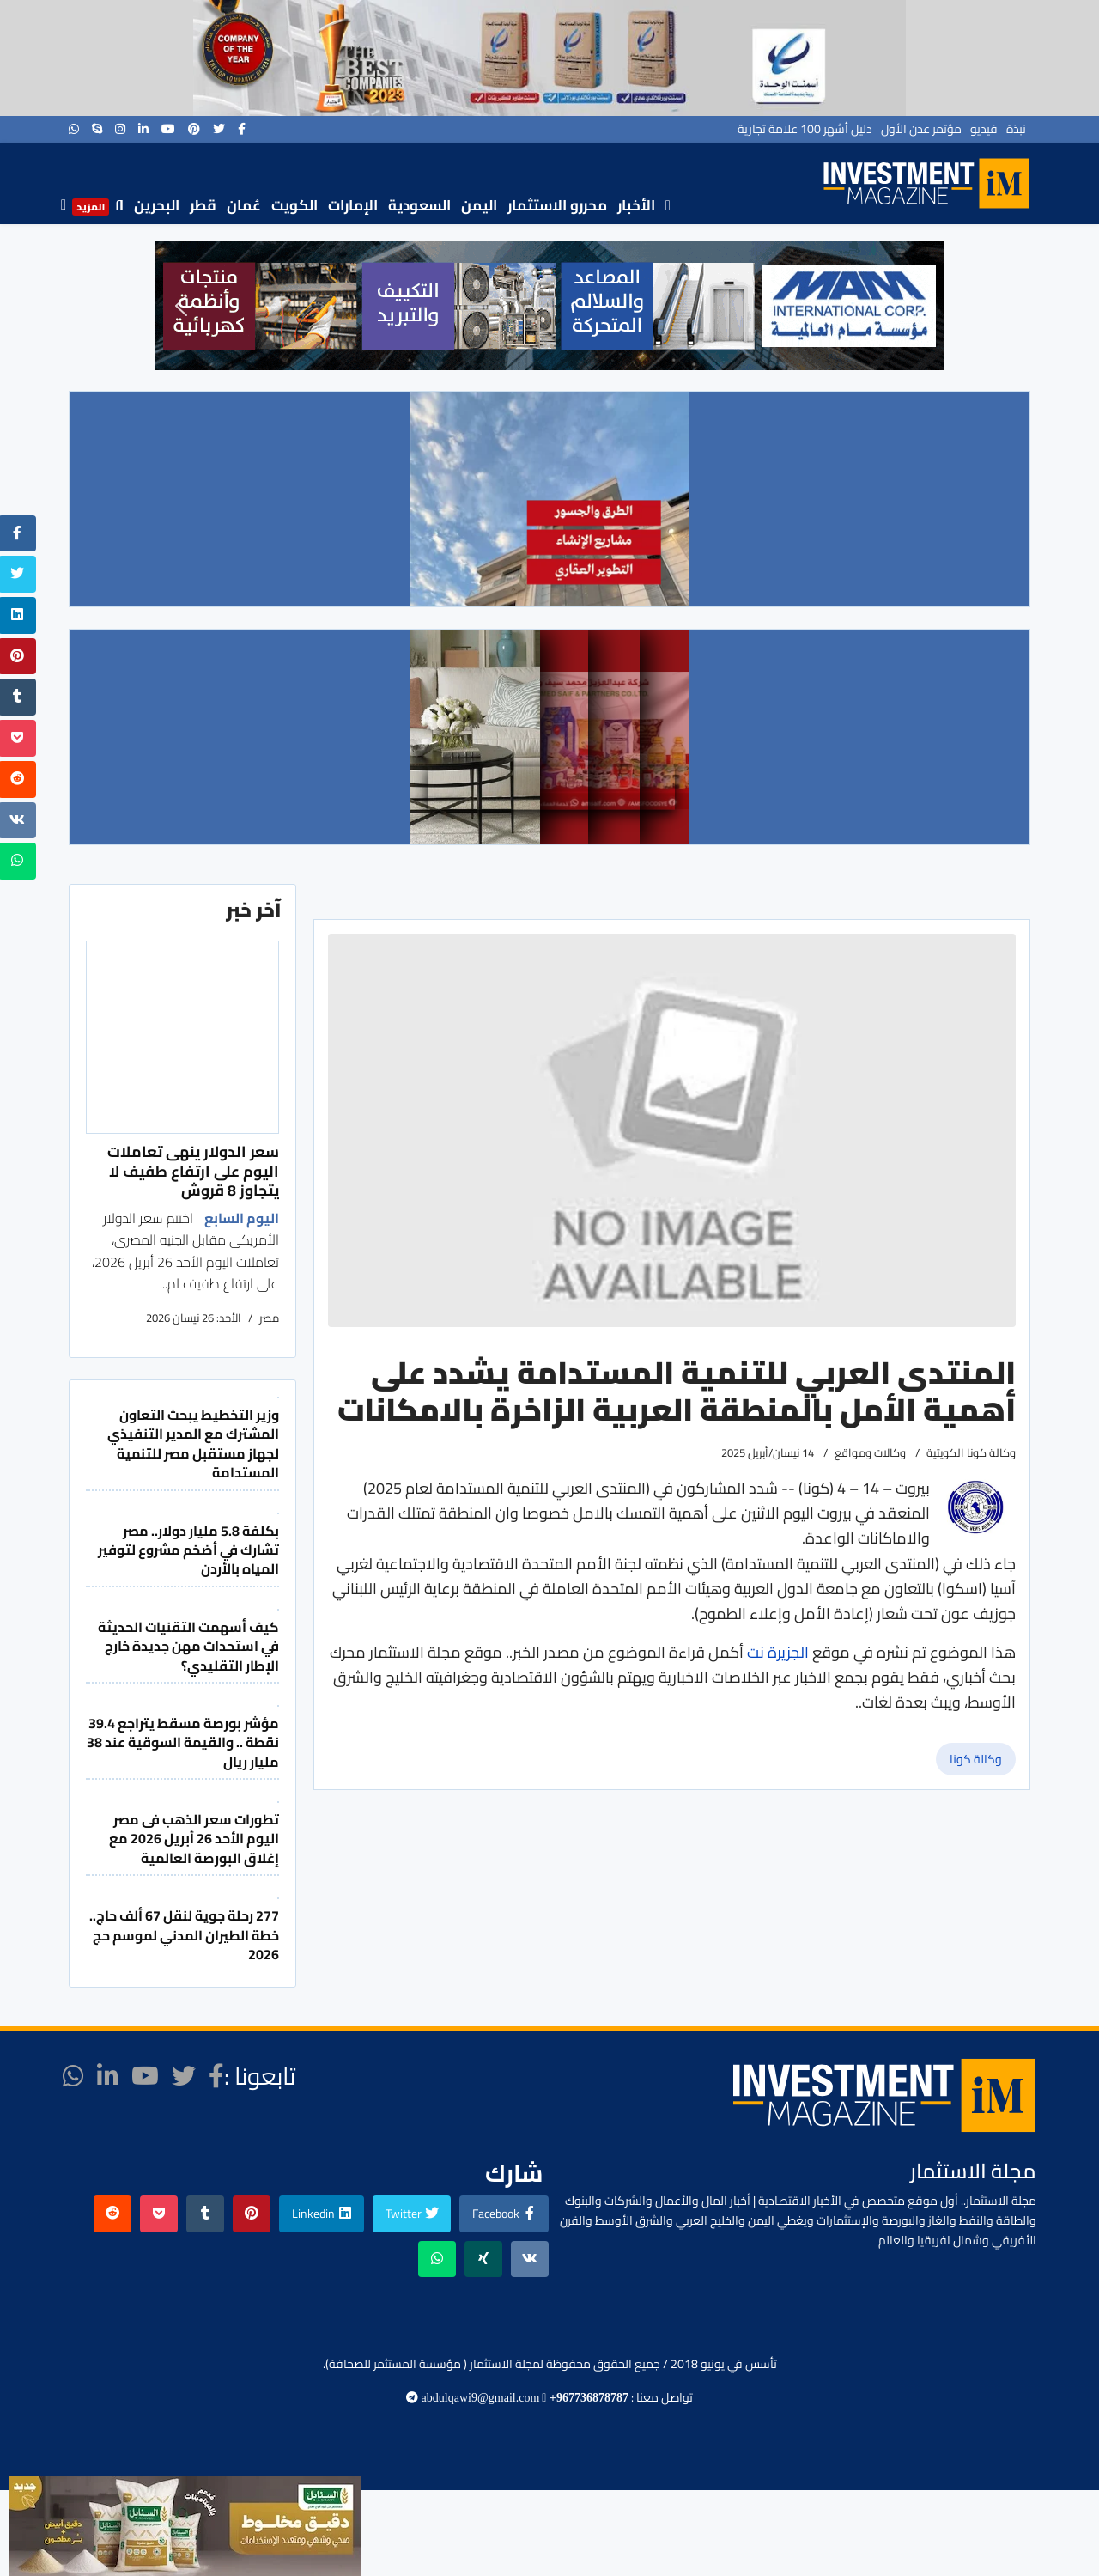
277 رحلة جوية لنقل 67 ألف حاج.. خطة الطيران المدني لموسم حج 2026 (184, 1935)
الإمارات (353, 205)
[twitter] (219, 129)
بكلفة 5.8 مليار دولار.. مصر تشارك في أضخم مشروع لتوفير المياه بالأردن (188, 1550)
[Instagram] (120, 129)
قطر (203, 205)
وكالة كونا (976, 1759)
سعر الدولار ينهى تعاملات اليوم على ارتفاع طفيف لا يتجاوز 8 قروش (193, 1170)
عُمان (244, 205)
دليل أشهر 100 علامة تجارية (805, 129)
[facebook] (242, 129)
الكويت (294, 205)
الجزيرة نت (776, 1652)
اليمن (479, 205)
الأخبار (636, 205)
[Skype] (97, 129)
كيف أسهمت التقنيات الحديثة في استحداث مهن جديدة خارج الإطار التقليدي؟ (188, 1646)
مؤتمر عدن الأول (921, 129)
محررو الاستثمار (557, 205)
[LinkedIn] (143, 129)
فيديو (984, 129)
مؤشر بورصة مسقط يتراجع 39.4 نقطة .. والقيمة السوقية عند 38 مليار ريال (183, 1742)
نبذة (1016, 129)
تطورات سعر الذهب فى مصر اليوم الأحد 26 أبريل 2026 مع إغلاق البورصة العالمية (194, 1838)
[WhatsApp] (74, 129)
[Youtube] (168, 129)
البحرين (156, 205)
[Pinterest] (194, 129)
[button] (181, 306)
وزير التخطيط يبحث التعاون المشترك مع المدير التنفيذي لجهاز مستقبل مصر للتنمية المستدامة (193, 1443)
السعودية (419, 205)
